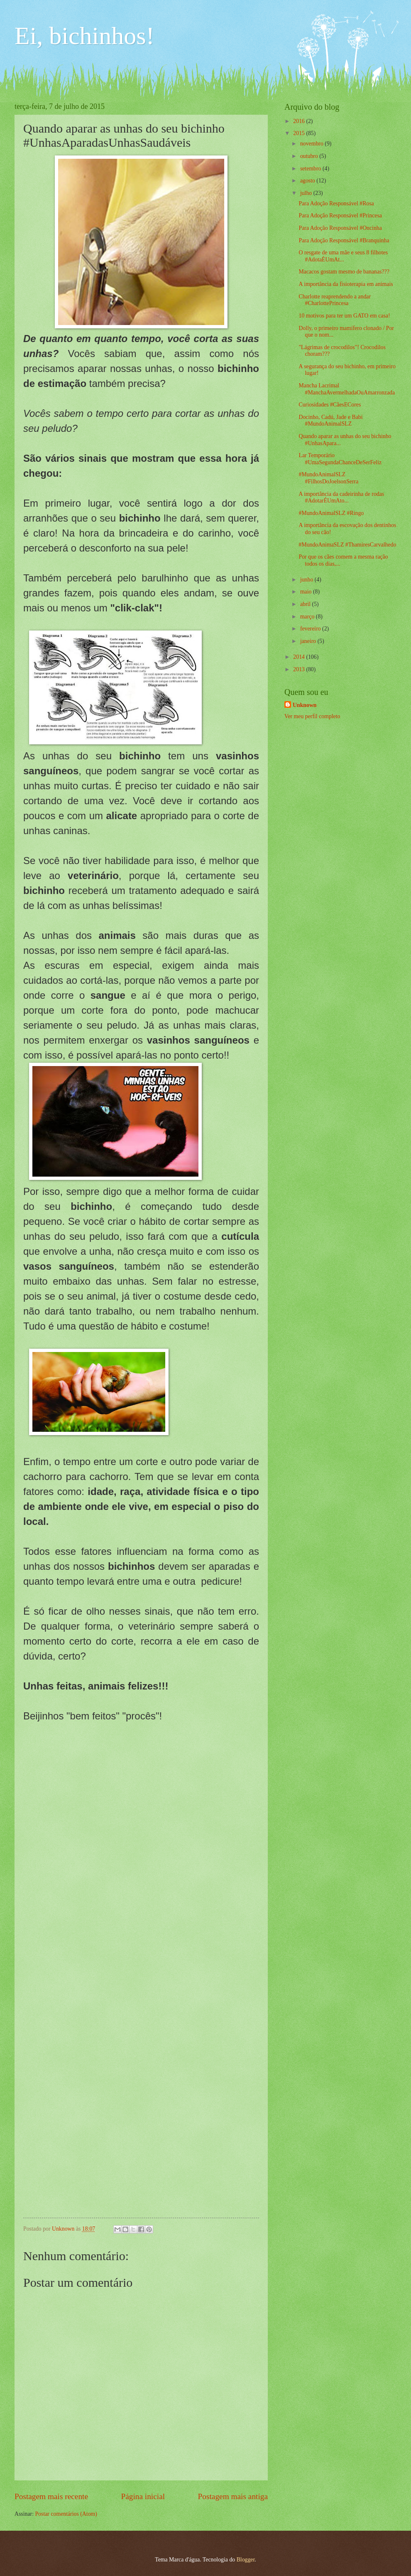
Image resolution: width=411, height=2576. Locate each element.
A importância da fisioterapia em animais (345, 284)
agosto (308, 180)
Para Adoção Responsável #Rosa (336, 203)
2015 (299, 133)
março (308, 616)
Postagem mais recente (51, 2496)
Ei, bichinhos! (84, 35)
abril (306, 604)
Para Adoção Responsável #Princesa (340, 215)
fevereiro (311, 629)
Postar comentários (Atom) (66, 2514)
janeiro (309, 641)
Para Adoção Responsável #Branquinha (343, 240)
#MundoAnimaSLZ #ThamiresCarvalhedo (347, 545)
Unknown (305, 705)
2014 (299, 657)
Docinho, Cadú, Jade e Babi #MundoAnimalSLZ (330, 420)
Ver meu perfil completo (312, 716)
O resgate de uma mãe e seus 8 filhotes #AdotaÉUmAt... (343, 256)
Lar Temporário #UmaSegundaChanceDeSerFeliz (340, 458)
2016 (299, 121)
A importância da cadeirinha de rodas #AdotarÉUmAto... (341, 497)
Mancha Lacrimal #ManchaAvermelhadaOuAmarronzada (346, 389)
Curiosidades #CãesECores (329, 404)
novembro (312, 143)
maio (306, 592)
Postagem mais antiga (233, 2496)
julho (306, 193)
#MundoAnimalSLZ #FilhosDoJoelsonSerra (328, 478)
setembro (311, 168)
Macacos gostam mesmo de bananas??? (343, 271)
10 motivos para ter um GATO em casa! (344, 316)
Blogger (246, 2559)
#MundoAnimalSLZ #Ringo (331, 513)
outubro (309, 156)
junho (307, 579)
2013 (299, 669)
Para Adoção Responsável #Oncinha (340, 228)
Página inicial (143, 2496)
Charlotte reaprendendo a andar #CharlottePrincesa (334, 300)
